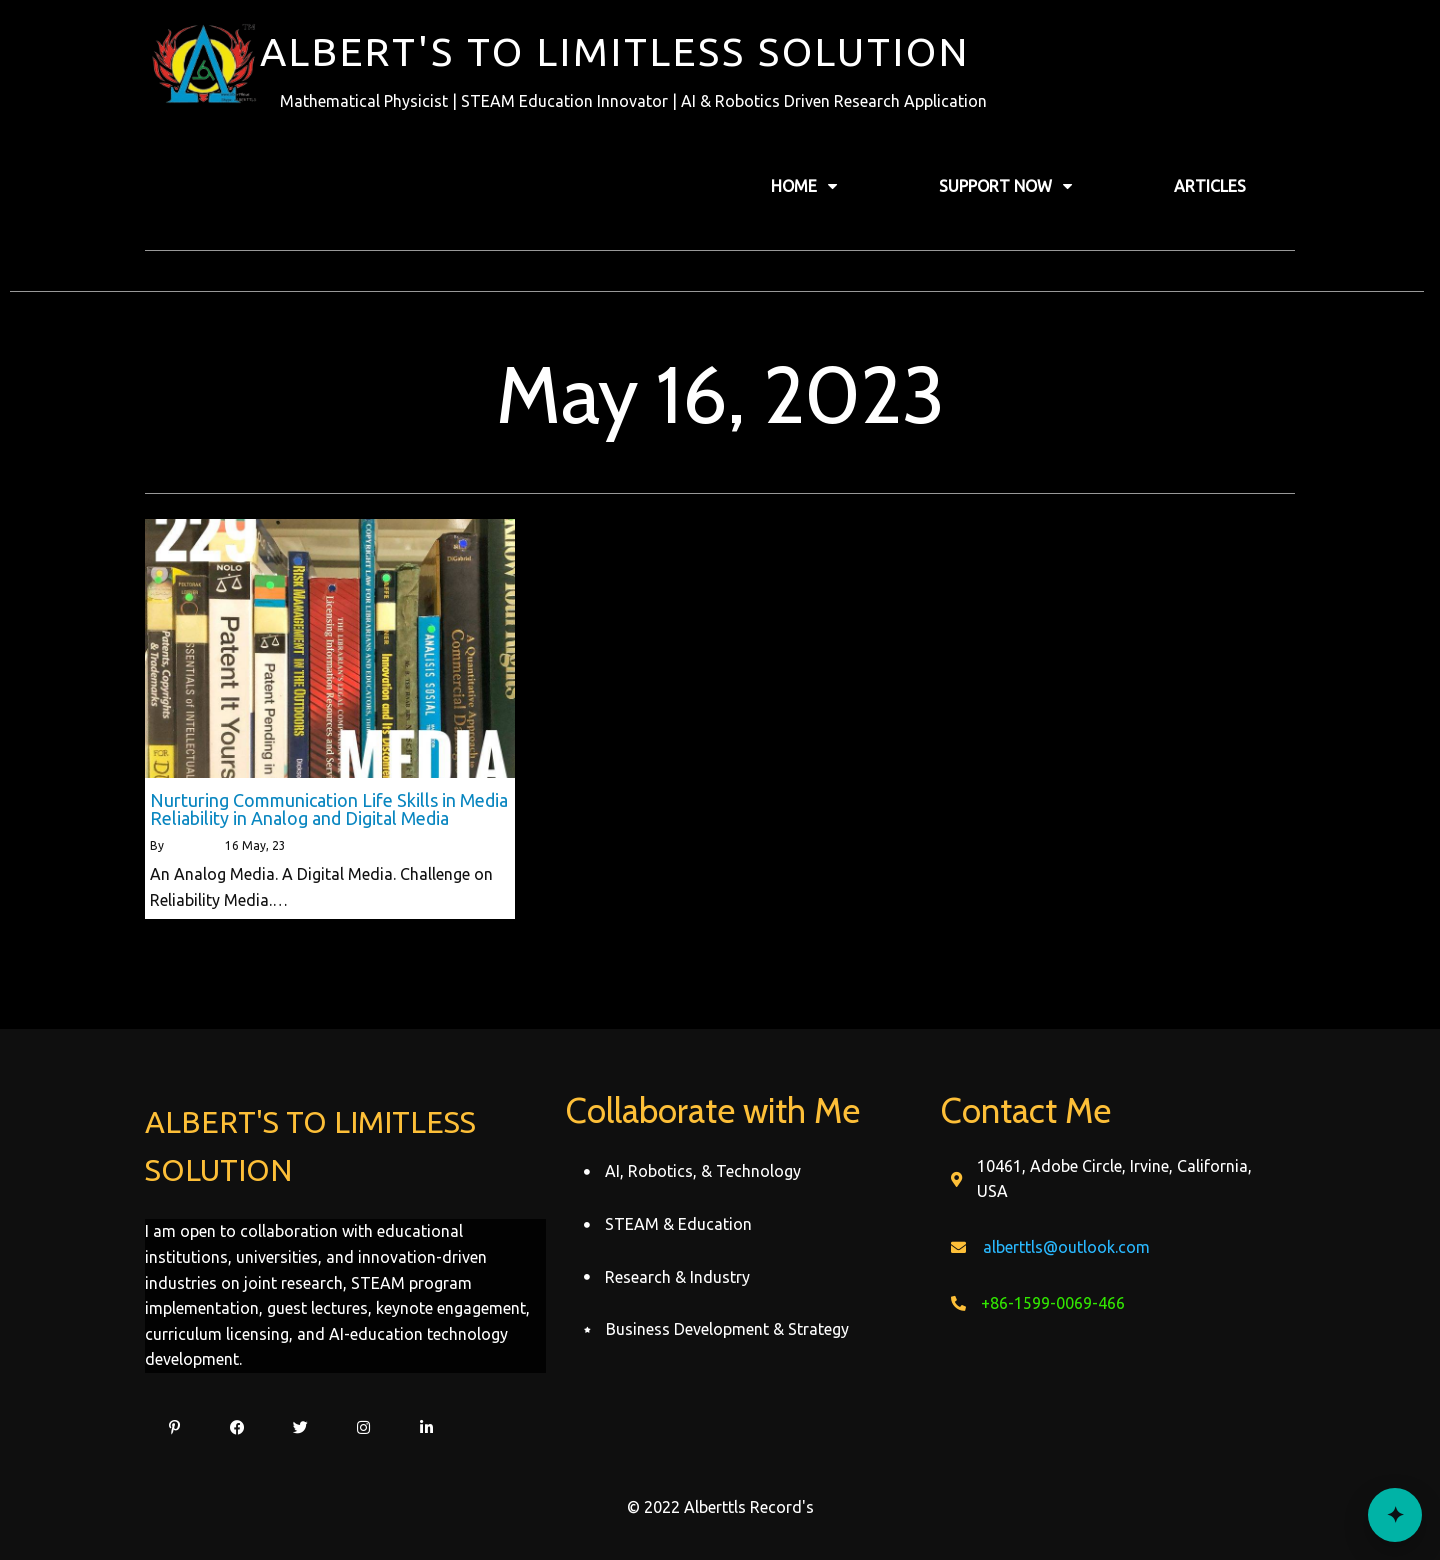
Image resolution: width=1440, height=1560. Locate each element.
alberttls (190, 845)
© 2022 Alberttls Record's (720, 1507)
